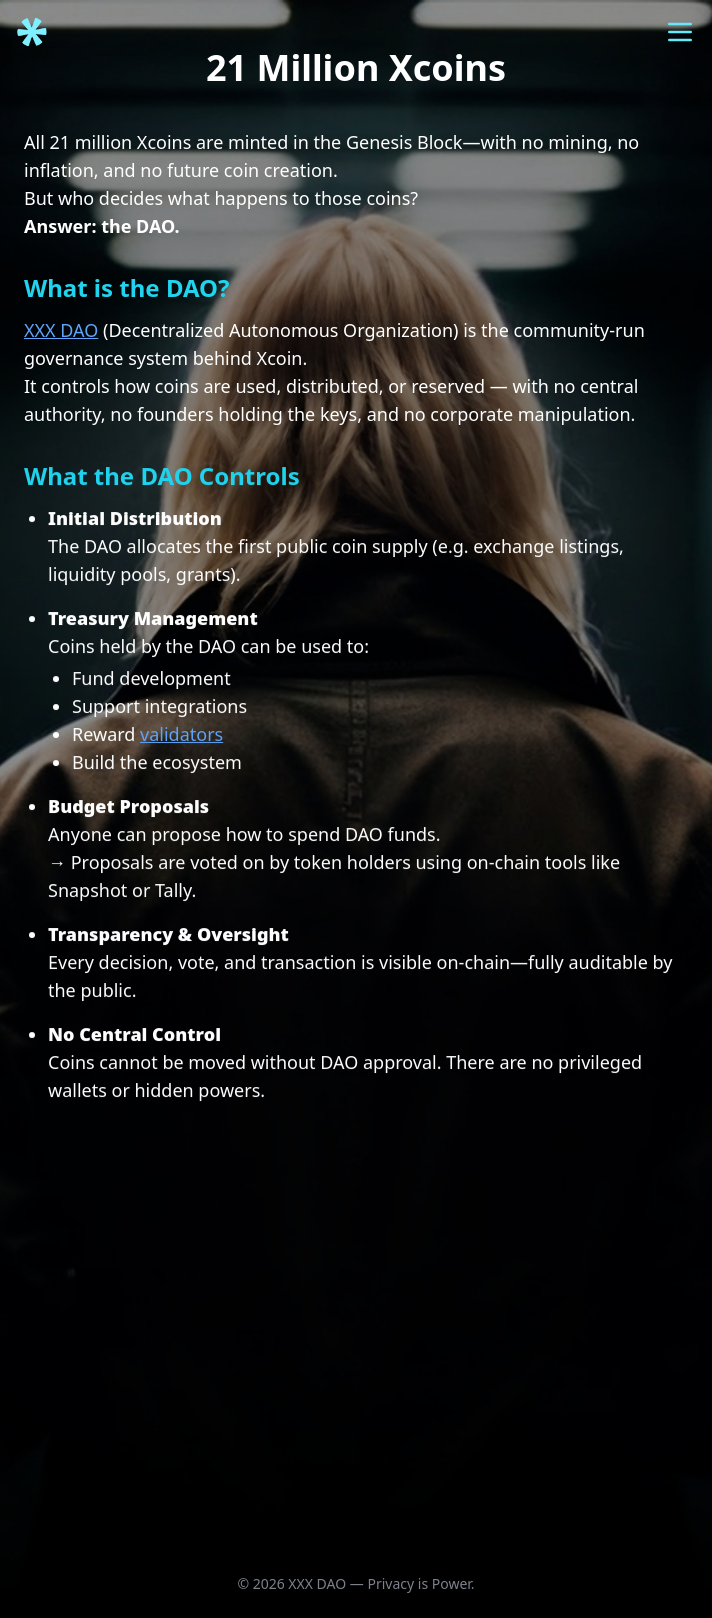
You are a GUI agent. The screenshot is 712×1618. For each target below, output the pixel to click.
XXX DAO (61, 330)
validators (181, 737)
